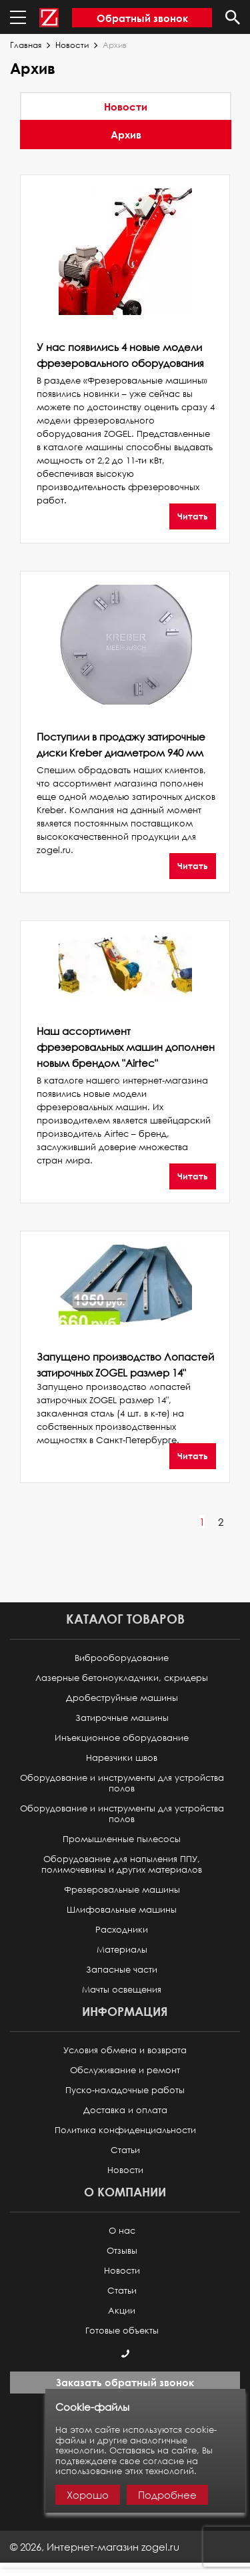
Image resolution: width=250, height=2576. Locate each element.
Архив (126, 135)
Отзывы (122, 2250)
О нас (122, 2230)
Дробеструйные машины (122, 1698)
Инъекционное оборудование (122, 1738)
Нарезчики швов (121, 1758)
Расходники (121, 1929)
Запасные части (121, 1969)
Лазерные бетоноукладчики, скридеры (121, 1678)
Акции (121, 2310)
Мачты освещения (121, 1989)
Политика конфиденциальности (125, 2130)
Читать (192, 516)
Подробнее (167, 2494)
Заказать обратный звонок (125, 2382)
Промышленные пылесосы (122, 1839)
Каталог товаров (125, 1618)
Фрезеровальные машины (122, 1889)
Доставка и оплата (125, 2110)
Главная (25, 45)
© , (94, 2546)
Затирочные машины (122, 1718)
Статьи (125, 2150)
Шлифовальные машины (122, 1909)
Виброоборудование (122, 1658)
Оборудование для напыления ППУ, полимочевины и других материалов (121, 1864)
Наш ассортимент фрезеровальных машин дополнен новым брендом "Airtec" (126, 1047)
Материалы (122, 1949)
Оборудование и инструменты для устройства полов (122, 1783)
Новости (72, 45)
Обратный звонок (142, 18)
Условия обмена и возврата (125, 2050)
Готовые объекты (122, 2330)
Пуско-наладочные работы (125, 2090)
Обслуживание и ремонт (125, 2070)
